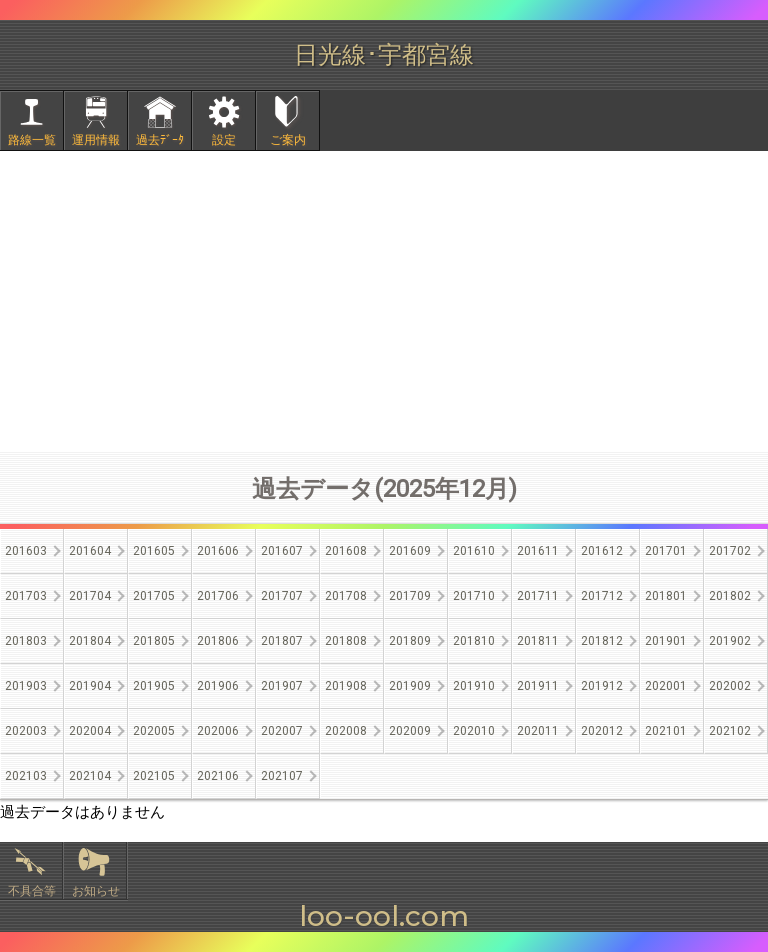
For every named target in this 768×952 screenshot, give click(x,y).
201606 (218, 551)
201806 (218, 641)
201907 (282, 686)
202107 (282, 776)
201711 (538, 596)
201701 (666, 551)
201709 (410, 596)
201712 (602, 596)
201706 (218, 596)
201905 (154, 686)
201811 (538, 641)
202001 (666, 686)
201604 (90, 551)
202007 (282, 731)
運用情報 (96, 140)
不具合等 (32, 891)
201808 (346, 641)
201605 (154, 551)
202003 (26, 731)
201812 (602, 641)
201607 (282, 551)
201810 (474, 641)
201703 (26, 596)
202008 (346, 731)
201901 (666, 641)
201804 (90, 641)
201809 (410, 641)
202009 (410, 731)
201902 (730, 641)
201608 (346, 551)
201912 (602, 686)
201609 (410, 551)
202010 (474, 731)
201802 (730, 596)
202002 (730, 686)
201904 (90, 686)
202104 (90, 776)
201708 (346, 596)
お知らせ (96, 891)
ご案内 (288, 140)
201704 (90, 596)
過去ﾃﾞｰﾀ (160, 140)
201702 (730, 551)
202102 (730, 731)
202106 (218, 776)
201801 (666, 596)
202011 (538, 731)
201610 (474, 551)
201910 (474, 686)
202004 (90, 731)
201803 (26, 641)
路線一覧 (32, 140)
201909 (410, 686)
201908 (346, 686)
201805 (154, 641)
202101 (666, 731)
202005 (154, 731)
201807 (282, 641)
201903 (26, 686)
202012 (602, 731)
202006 (218, 731)
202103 (26, 776)
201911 (538, 686)
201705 (154, 596)
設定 (224, 140)
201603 (26, 551)
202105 (154, 776)
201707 (282, 596)
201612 (602, 551)
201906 (218, 686)
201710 (474, 596)
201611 (538, 551)
